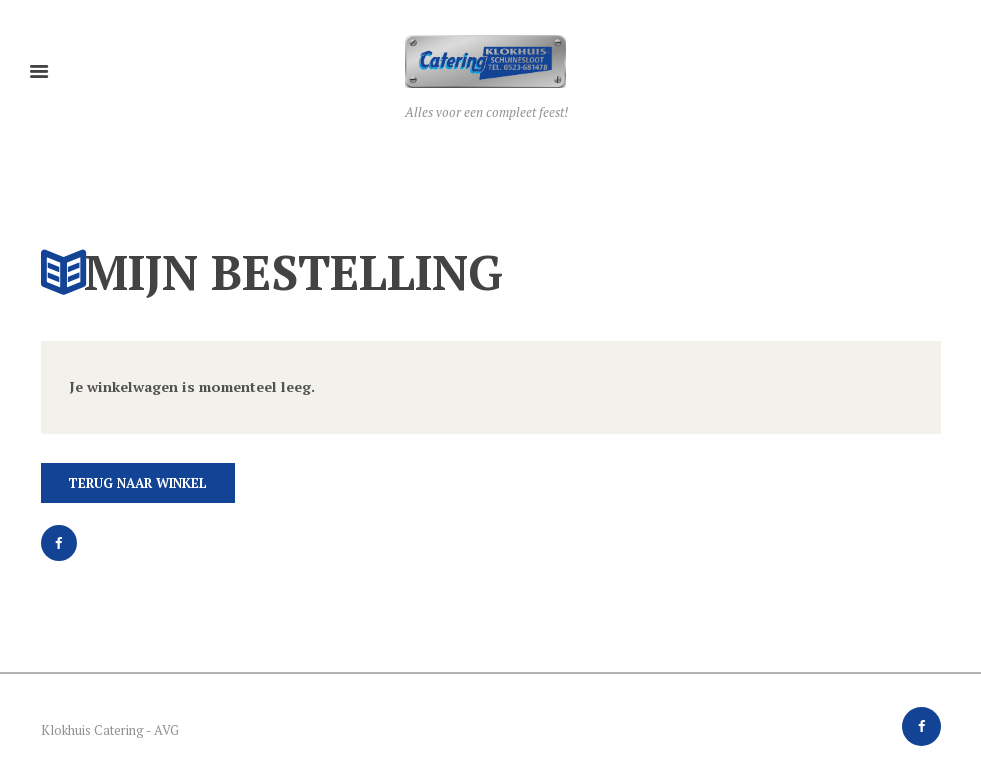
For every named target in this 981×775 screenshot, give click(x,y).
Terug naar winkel (137, 483)
